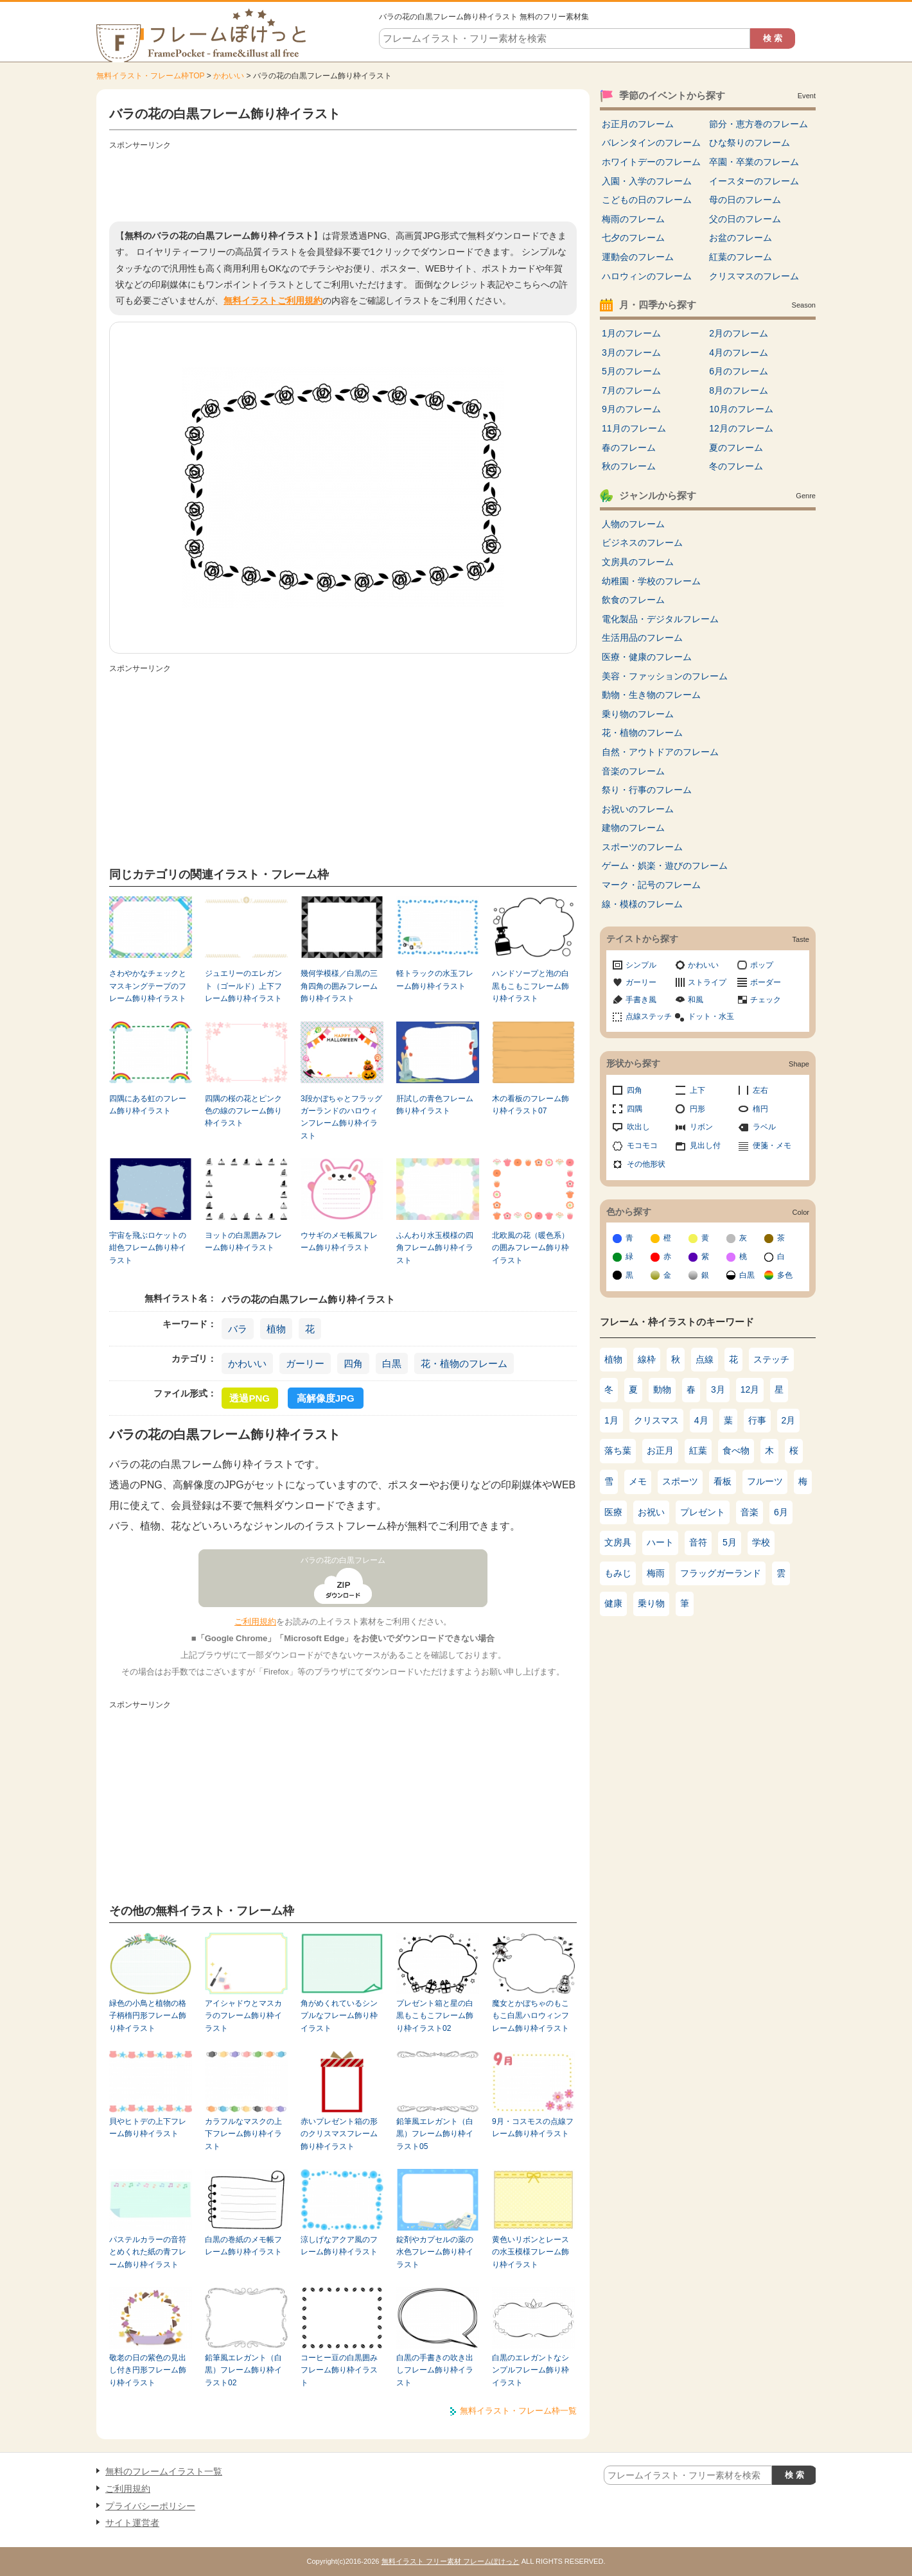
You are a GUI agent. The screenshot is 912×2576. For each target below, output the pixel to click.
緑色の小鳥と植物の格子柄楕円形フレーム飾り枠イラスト (147, 2016)
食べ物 (736, 1450)
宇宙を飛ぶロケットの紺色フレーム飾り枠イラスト (147, 1248)
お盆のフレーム (740, 237)
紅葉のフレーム (740, 257)
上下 (697, 1090)
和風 (695, 999)
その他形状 (646, 1164)
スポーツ (680, 1481)
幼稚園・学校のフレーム (651, 581)
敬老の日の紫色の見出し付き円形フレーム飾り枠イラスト (147, 2370)
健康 (613, 1603)
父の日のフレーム (745, 219)
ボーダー (765, 982)
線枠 (647, 1359)
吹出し (638, 1126)
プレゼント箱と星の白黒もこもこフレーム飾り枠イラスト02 (434, 2016)
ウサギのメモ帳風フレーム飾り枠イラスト (339, 1241)
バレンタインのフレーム (651, 142)
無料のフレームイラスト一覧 (163, 2471)
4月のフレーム (738, 352)
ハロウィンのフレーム (647, 276)
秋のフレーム (629, 466)
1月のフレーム (631, 333)
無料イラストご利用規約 (273, 300)
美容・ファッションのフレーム (665, 676)
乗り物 (651, 1603)
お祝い (651, 1512)
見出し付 (705, 1145)
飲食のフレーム (633, 600)
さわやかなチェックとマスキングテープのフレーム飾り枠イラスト (147, 986)
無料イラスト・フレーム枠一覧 (518, 2410)
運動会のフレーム (638, 257)
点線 (705, 1359)
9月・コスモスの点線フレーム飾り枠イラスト (533, 2127)
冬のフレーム (736, 466)
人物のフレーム (633, 524)
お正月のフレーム (638, 124)
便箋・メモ (772, 1145)
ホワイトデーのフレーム (651, 162)
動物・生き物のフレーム (651, 695)
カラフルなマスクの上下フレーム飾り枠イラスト (243, 2134)
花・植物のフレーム (464, 1363)
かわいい (228, 75)
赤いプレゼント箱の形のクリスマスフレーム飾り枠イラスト (339, 2134)
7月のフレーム (631, 390)
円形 (697, 1108)
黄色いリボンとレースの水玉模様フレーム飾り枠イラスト (530, 2252)
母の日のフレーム (745, 200)
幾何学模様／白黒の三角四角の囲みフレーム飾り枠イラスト (339, 986)
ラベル (764, 1126)
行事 (757, 1420)
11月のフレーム (634, 428)
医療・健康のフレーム (647, 657)
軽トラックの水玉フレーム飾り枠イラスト (434, 979)
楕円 (760, 1108)
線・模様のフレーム (642, 904)
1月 (611, 1420)
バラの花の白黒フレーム (343, 1560)
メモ (638, 1481)
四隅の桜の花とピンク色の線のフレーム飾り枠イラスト (243, 1111)
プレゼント (702, 1512)
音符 (698, 1542)
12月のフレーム (741, 428)
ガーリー (305, 1363)
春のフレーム (629, 447)
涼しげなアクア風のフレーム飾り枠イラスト (339, 2245)
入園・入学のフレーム (647, 181)
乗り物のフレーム (638, 714)
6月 (781, 1512)
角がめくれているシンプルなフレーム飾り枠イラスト (339, 2016)
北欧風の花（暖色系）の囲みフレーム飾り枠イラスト (530, 1248)
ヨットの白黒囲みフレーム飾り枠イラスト (243, 1241)
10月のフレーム (741, 409)
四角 (353, 1363)
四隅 (634, 1108)
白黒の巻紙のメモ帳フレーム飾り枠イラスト (243, 2245)
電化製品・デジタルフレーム (660, 619)
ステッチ (771, 1359)
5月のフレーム (631, 371)
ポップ (761, 965)
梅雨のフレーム (633, 219)
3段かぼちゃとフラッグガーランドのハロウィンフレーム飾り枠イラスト (341, 1117)
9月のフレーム (631, 409)
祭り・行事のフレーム (647, 790)
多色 (785, 1275)
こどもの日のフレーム (647, 200)
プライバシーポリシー (150, 2506)
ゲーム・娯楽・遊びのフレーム (665, 865)
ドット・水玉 (711, 1016)
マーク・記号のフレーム (651, 885)
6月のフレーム (738, 371)
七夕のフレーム (633, 237)
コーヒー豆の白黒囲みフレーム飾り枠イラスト (339, 2370)
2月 (789, 1420)
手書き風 (641, 999)
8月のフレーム (738, 390)
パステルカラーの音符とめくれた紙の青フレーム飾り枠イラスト (147, 2252)
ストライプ (707, 982)
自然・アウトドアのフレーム (660, 752)
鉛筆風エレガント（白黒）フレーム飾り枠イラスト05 (434, 2134)
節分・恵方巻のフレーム (758, 124)
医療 (613, 1512)
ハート (660, 1542)
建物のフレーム (633, 827)
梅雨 (656, 1573)
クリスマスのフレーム (754, 276)
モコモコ (642, 1145)
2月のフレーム (738, 333)
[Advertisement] (343, 183)
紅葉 (698, 1450)
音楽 (750, 1512)
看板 (723, 1481)
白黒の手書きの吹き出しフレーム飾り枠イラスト (434, 2370)
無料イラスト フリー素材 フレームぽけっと (450, 2561)
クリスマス (656, 1420)
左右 (760, 1090)
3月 (718, 1389)
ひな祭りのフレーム (749, 142)
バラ (237, 1328)
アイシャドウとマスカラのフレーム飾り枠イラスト (243, 2016)
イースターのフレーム (754, 181)
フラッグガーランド (720, 1573)
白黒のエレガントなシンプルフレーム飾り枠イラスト (530, 2370)
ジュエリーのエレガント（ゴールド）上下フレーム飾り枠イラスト (243, 986)
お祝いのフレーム (638, 809)
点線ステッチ (649, 1016)
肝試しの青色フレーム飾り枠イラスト (434, 1104)
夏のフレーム (736, 447)
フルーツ (765, 1481)
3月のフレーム (631, 352)
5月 (730, 1542)
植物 (276, 1328)
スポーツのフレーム (642, 847)
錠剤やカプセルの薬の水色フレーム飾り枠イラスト (434, 2252)
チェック (765, 999)
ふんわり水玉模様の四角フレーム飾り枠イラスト (434, 1248)
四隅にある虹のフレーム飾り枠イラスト (147, 1104)
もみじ (617, 1573)
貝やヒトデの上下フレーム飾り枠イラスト (147, 2127)
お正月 (660, 1450)
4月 (701, 1420)
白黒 (391, 1363)
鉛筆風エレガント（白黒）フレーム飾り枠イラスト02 (243, 2370)
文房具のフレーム (638, 562)
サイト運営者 (132, 2523)
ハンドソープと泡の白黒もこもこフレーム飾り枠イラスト (530, 986)
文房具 (617, 1542)
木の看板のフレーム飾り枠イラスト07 (530, 1104)
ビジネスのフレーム (642, 542)
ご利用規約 (255, 1621)
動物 (662, 1389)
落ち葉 (617, 1450)
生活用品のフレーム (642, 637)
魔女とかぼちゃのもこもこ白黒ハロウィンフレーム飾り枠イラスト (530, 2016)
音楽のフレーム (633, 771)
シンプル (641, 965)
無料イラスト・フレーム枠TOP (150, 75)
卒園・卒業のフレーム (754, 162)
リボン (701, 1126)
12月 (750, 1389)
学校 (761, 1542)
